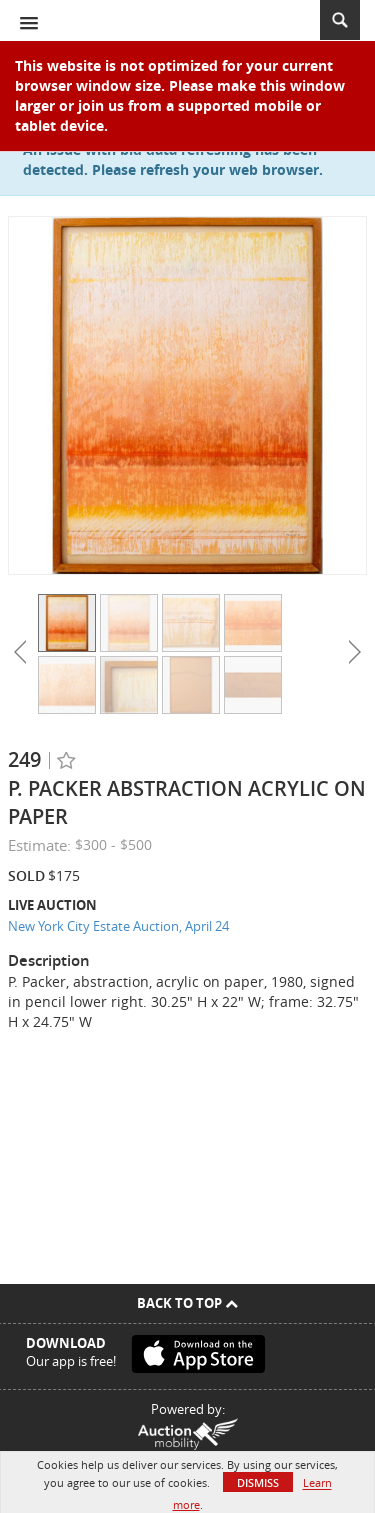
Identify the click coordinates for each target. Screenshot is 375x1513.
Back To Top (187, 1303)
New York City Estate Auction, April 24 (118, 926)
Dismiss (258, 1482)
